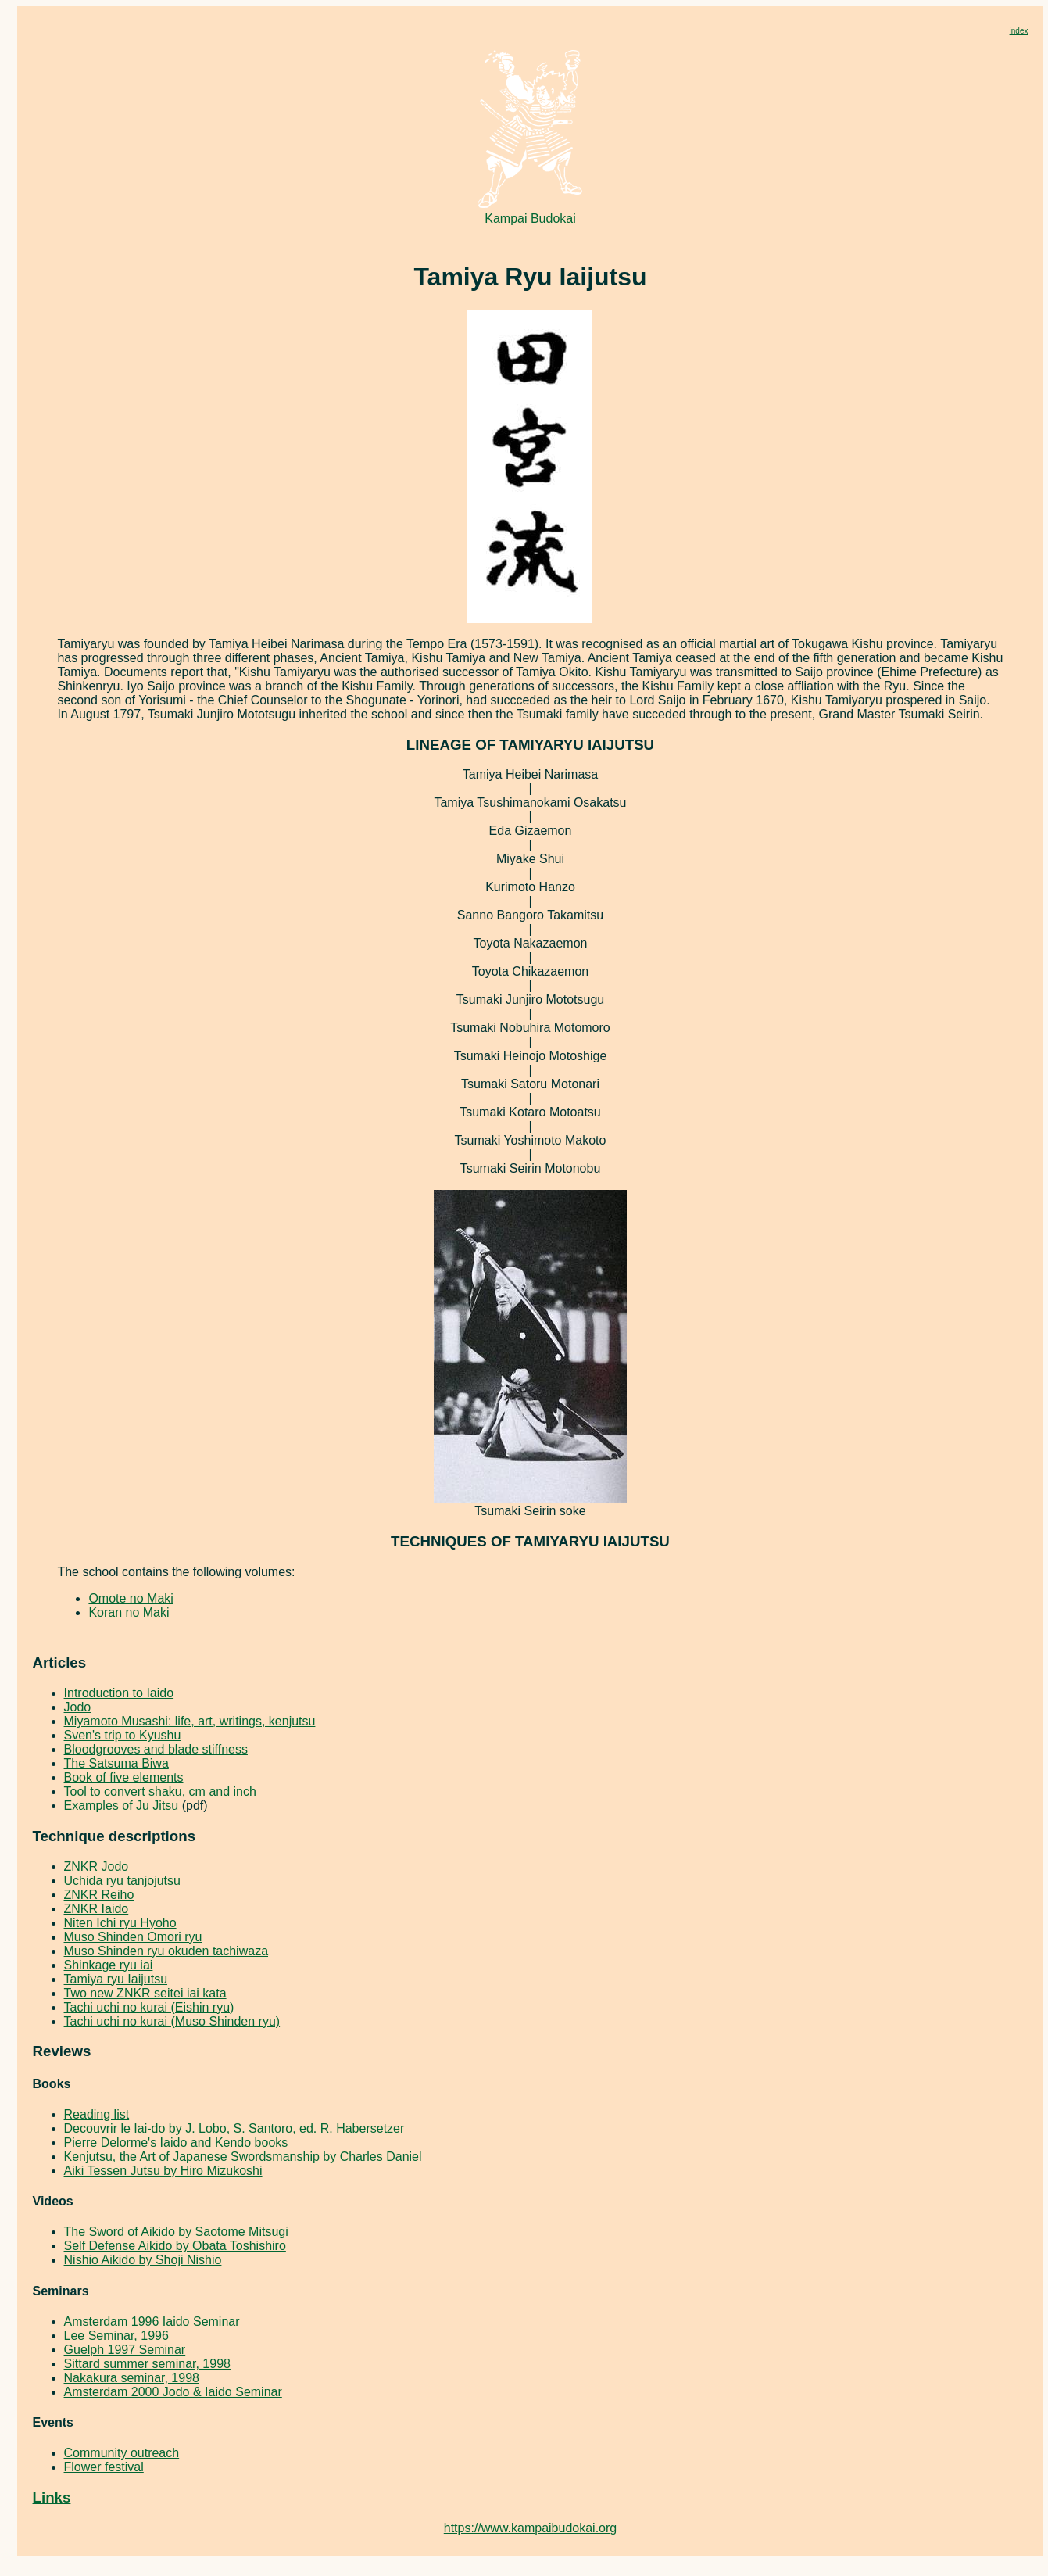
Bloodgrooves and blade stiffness (156, 1749)
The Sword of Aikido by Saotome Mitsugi (176, 2231)
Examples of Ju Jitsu (121, 1805)
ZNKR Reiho (99, 1894)
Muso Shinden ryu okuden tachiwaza (166, 1951)
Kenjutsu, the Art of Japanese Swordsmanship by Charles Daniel (243, 2156)
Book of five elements (124, 1777)
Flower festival (104, 2467)
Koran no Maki (128, 1612)
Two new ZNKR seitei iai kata (145, 1993)
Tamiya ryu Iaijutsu (116, 1979)
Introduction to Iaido (119, 1693)
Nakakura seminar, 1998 (131, 2377)
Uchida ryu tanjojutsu (122, 1880)
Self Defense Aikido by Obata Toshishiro (175, 2245)
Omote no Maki (130, 1598)
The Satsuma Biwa (116, 1763)
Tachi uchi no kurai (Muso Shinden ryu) (172, 2021)
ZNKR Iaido (96, 1908)
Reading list (97, 2114)
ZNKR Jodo (96, 1866)
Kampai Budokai (530, 213)
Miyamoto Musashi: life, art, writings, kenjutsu (190, 1721)
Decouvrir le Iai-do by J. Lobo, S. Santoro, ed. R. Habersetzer (234, 2128)
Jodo (77, 1707)
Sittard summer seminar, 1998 (147, 2363)
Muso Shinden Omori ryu (133, 1937)
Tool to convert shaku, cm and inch (160, 1791)
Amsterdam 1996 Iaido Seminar (152, 2321)
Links (52, 2497)
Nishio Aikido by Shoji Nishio (143, 2259)
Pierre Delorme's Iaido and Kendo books (176, 2142)
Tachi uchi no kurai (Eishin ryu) (149, 2007)
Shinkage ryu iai (108, 1965)
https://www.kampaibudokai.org (530, 2528)
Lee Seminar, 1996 (116, 2335)
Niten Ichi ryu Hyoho (120, 1922)
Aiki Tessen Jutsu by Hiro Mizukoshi (163, 2170)
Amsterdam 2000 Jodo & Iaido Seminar (173, 2392)
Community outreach (122, 2453)
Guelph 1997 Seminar (125, 2349)
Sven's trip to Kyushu (122, 1735)
